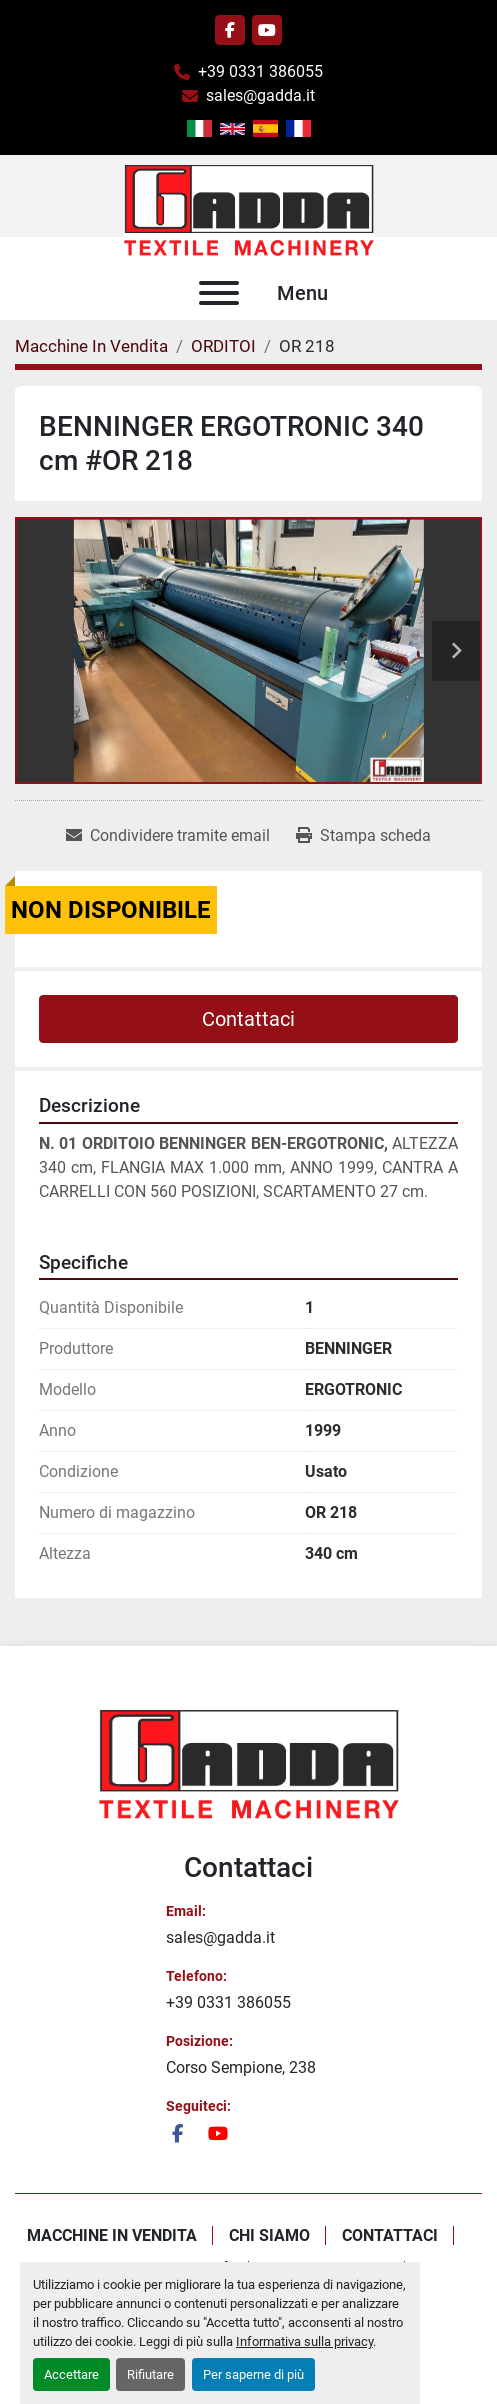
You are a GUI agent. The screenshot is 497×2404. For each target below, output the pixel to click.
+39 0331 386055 (260, 71)
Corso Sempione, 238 (241, 2067)
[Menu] (219, 293)
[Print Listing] (363, 836)
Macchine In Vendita (112, 2235)
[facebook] (230, 30)
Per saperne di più (253, 2374)
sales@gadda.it (260, 95)
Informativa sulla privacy (304, 2341)
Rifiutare (150, 2374)
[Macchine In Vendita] (91, 346)
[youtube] (267, 30)
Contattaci (248, 1019)
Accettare (71, 2374)
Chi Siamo (269, 2235)
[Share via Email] (168, 836)
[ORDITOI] (223, 346)
